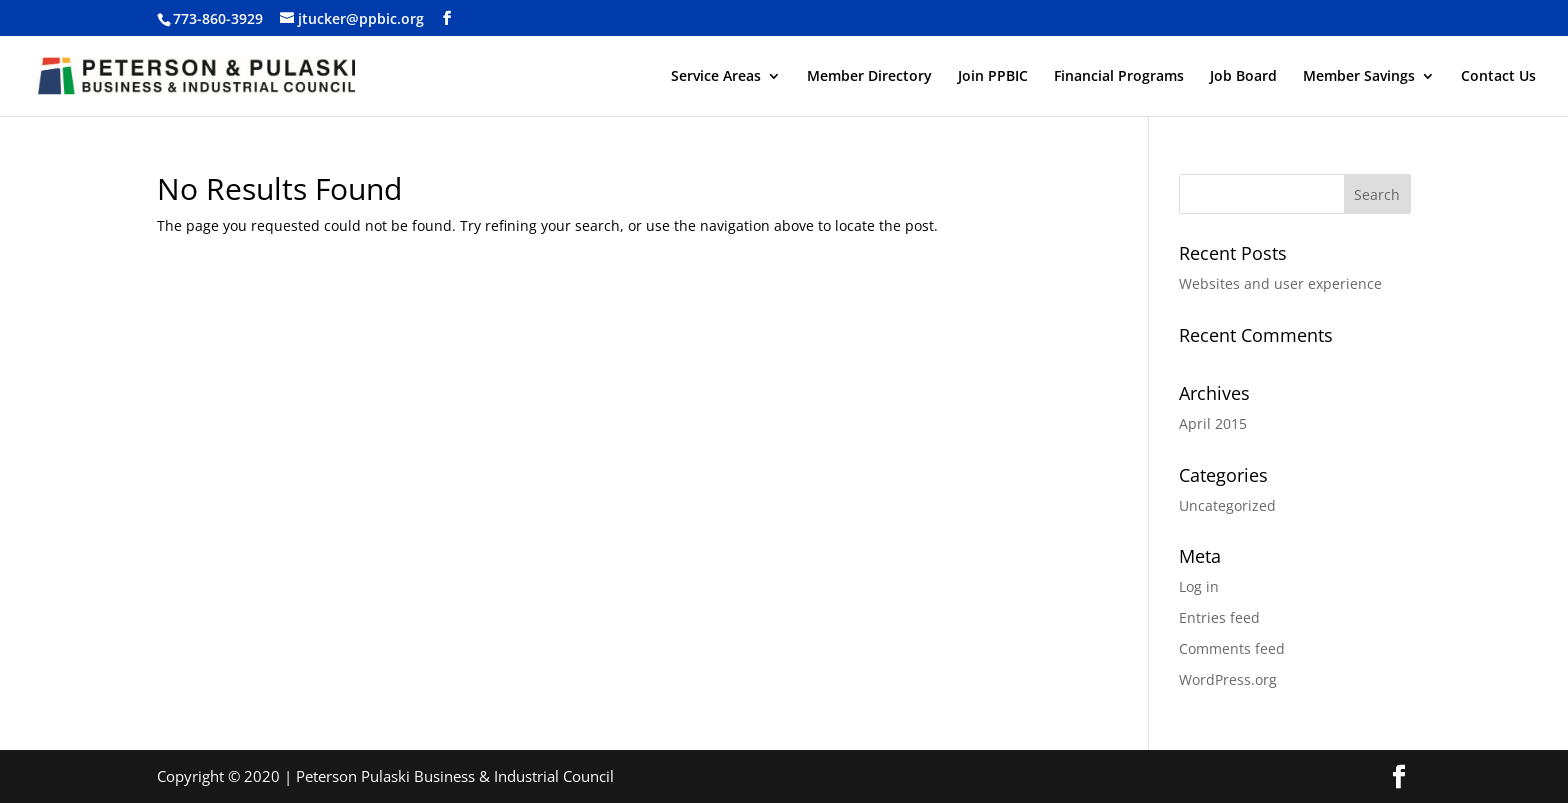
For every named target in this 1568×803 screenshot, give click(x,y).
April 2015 (1213, 423)
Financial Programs (1119, 77)
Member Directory (869, 77)
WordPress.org (1228, 679)
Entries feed (1219, 617)
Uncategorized (1227, 505)
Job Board (1243, 77)
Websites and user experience (1280, 283)
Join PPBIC (993, 77)
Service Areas (716, 77)
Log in (1199, 586)
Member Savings (1359, 77)
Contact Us (1498, 77)
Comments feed (1232, 648)
